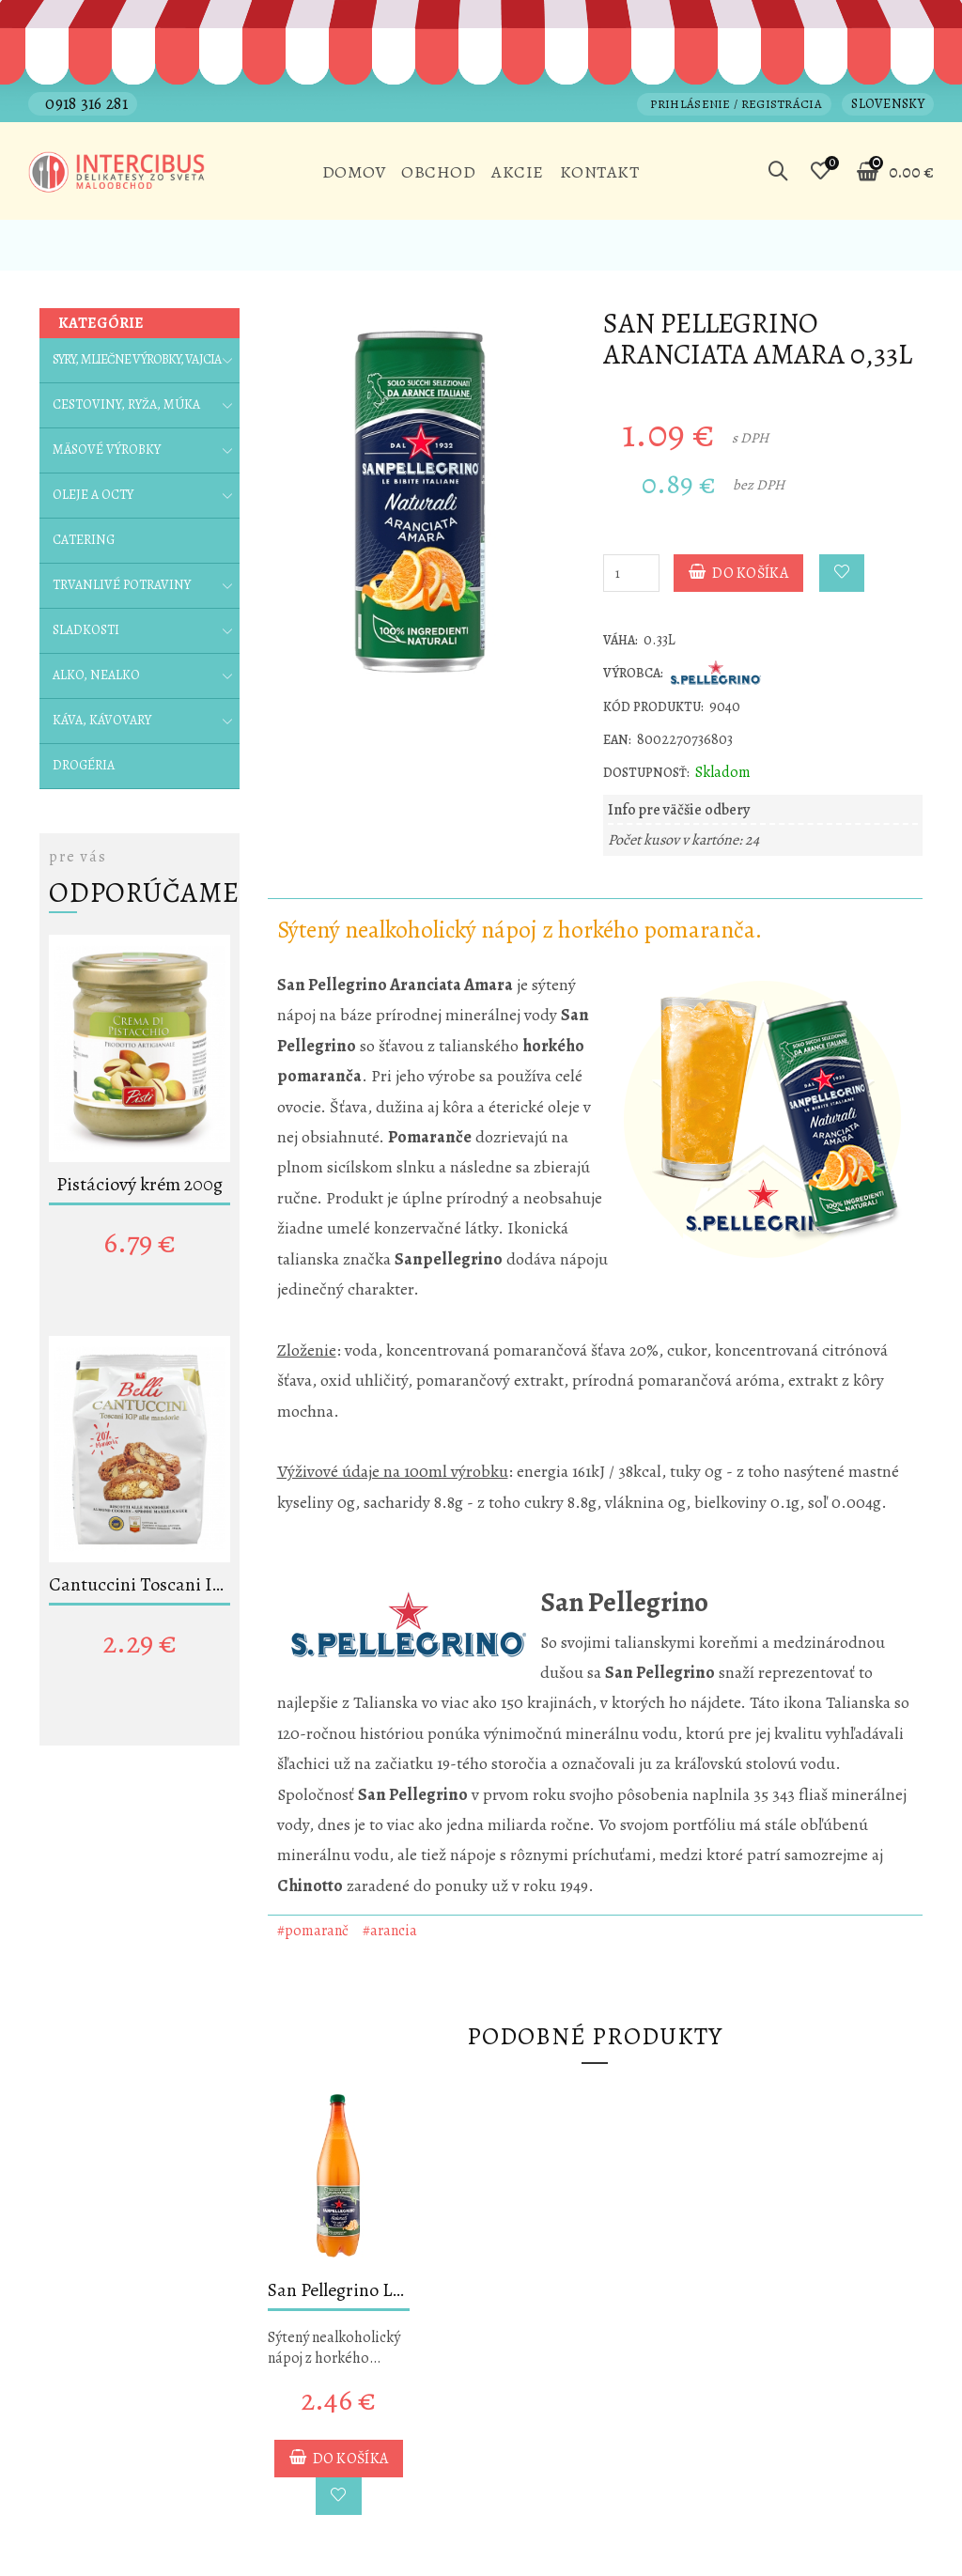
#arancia (390, 1930)
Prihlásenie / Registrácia (736, 104)
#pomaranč (313, 1930)
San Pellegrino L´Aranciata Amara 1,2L (339, 2290)
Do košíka (738, 573)
